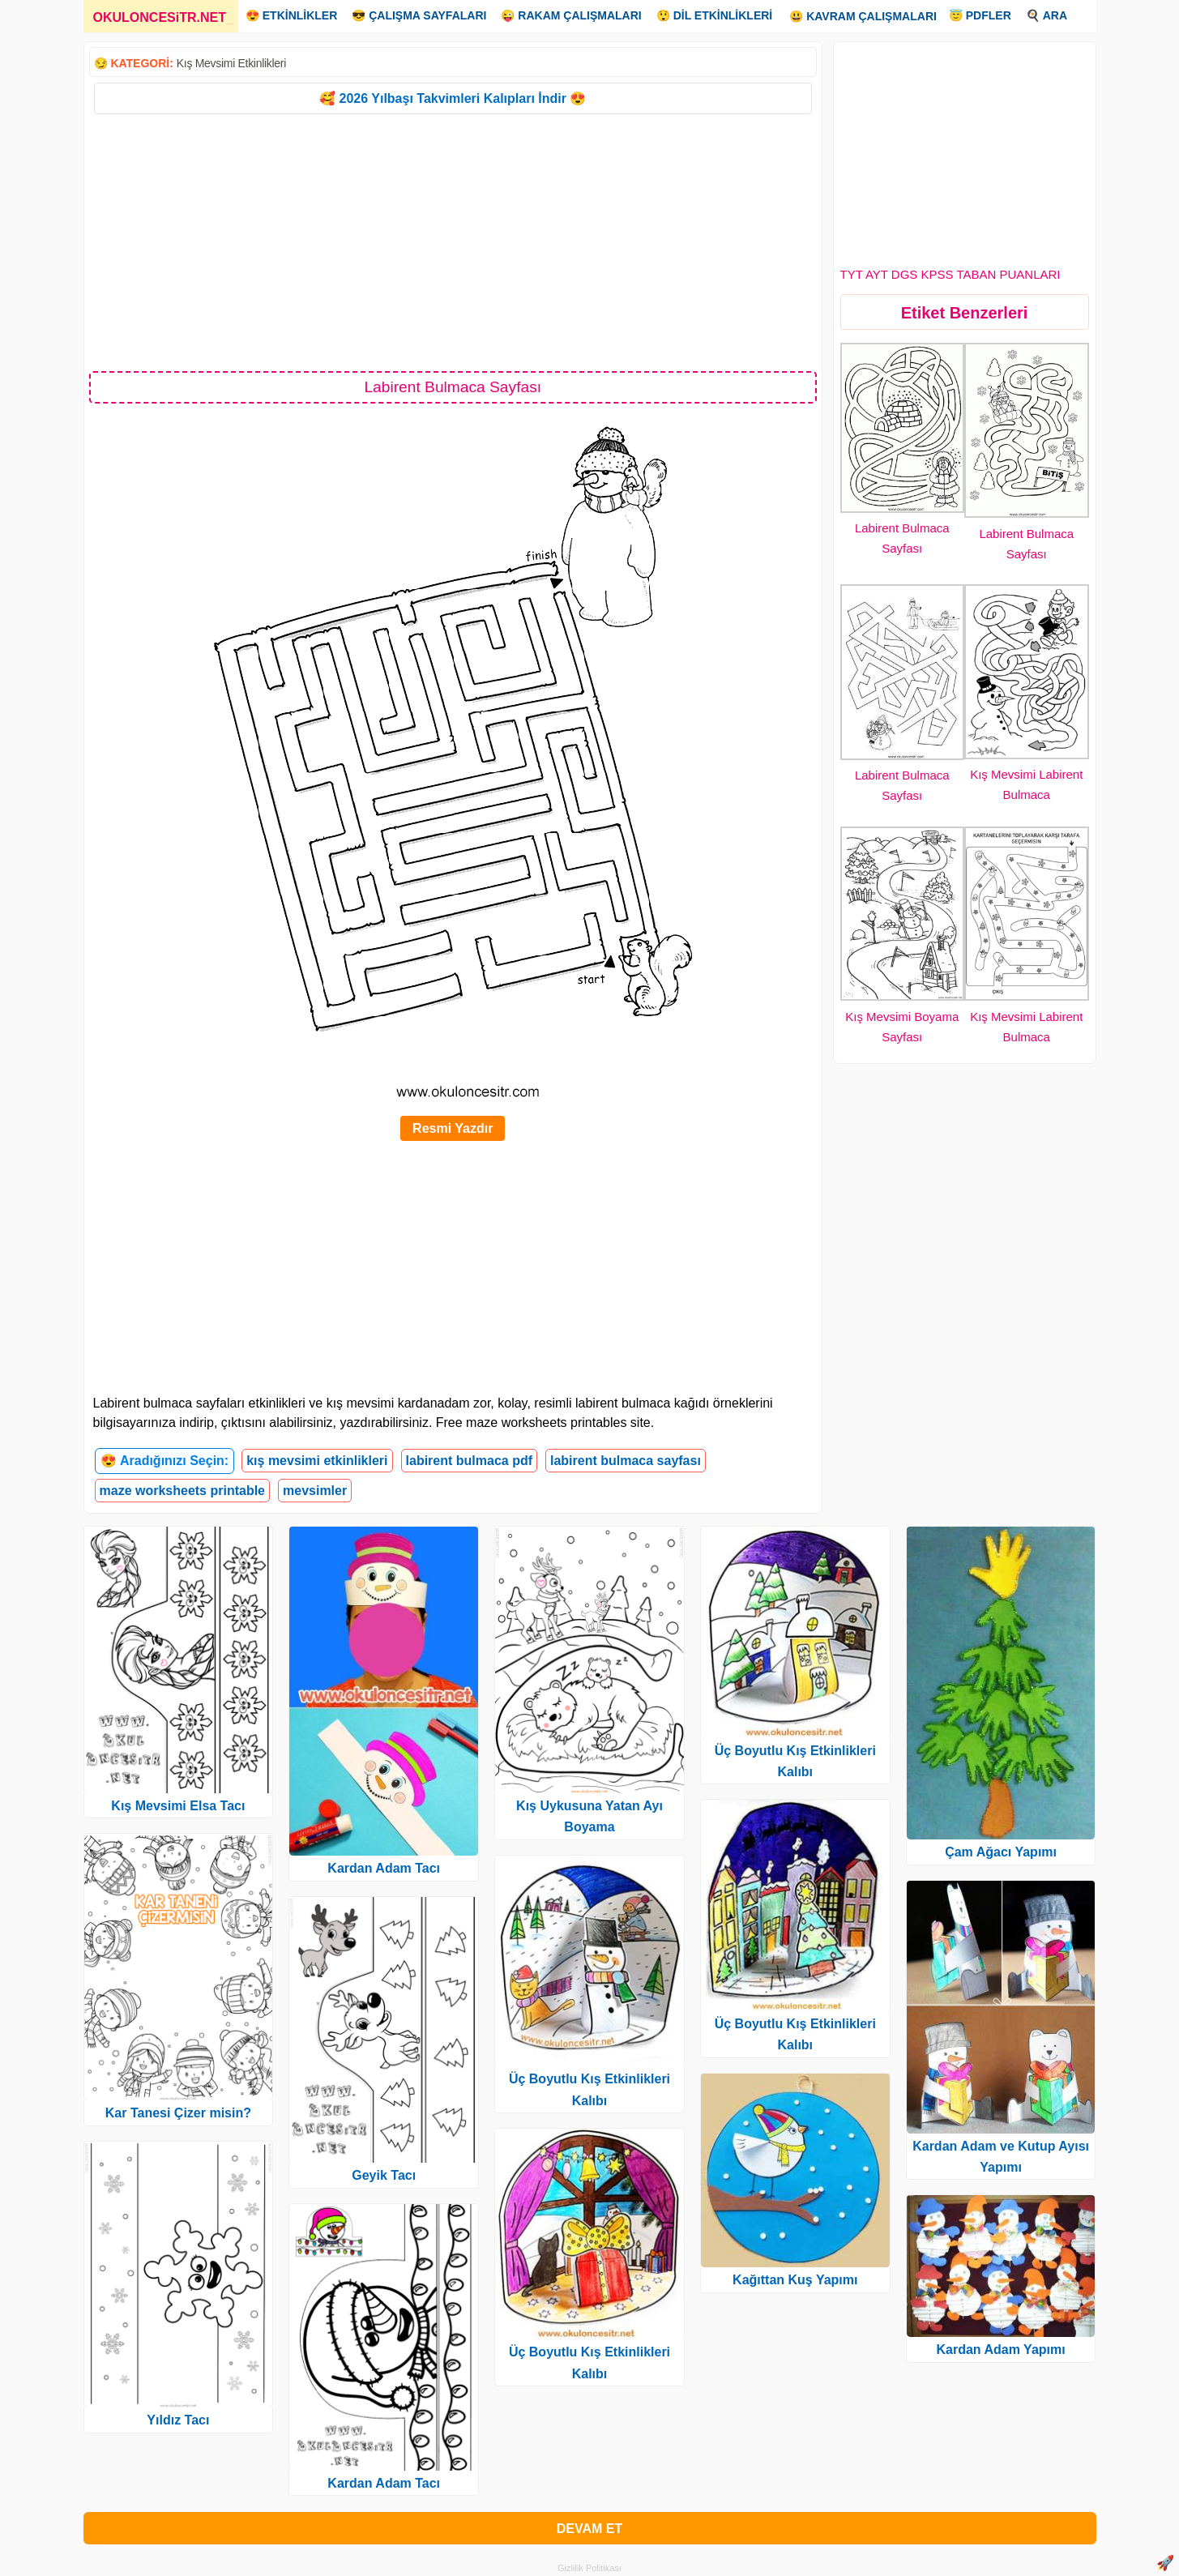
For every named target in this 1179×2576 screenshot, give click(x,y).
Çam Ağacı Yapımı (1001, 1852)
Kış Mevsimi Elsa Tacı (178, 1806)
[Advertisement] (453, 241)
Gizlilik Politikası (589, 2568)
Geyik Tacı (384, 2175)
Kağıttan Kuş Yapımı (795, 2280)
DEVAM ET (589, 2528)
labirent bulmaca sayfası (625, 1460)
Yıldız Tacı (178, 2420)
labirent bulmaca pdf (469, 1460)
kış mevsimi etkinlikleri (316, 1460)
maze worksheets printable (183, 1490)
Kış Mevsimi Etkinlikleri (231, 63)
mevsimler (315, 1490)
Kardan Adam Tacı (383, 1868)
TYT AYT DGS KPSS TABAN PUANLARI (950, 274)
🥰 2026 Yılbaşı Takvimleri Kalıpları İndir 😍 (452, 98)
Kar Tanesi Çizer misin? (178, 2113)
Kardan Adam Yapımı (1001, 2349)
